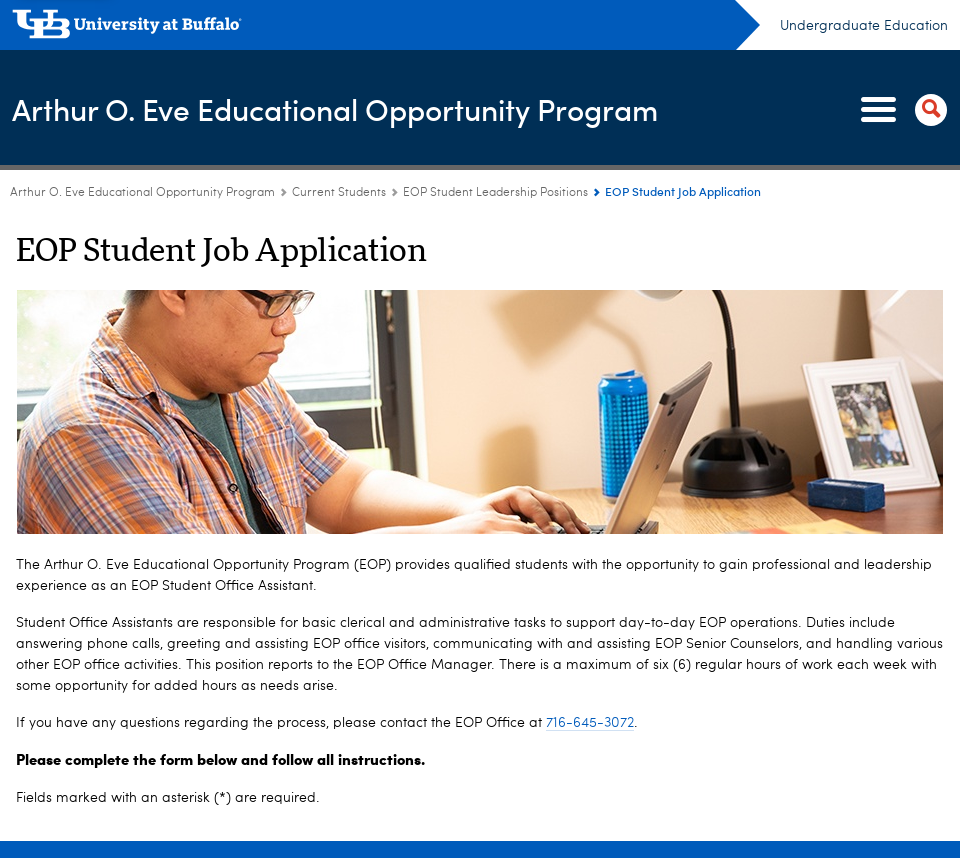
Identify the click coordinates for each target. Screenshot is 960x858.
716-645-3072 (590, 723)
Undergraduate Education (864, 26)
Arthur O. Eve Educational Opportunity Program (335, 108)
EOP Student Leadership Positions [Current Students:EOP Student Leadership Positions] (497, 193)
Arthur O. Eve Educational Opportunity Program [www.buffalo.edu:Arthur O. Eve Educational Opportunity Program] (142, 193)
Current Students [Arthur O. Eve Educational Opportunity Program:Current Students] (339, 193)
